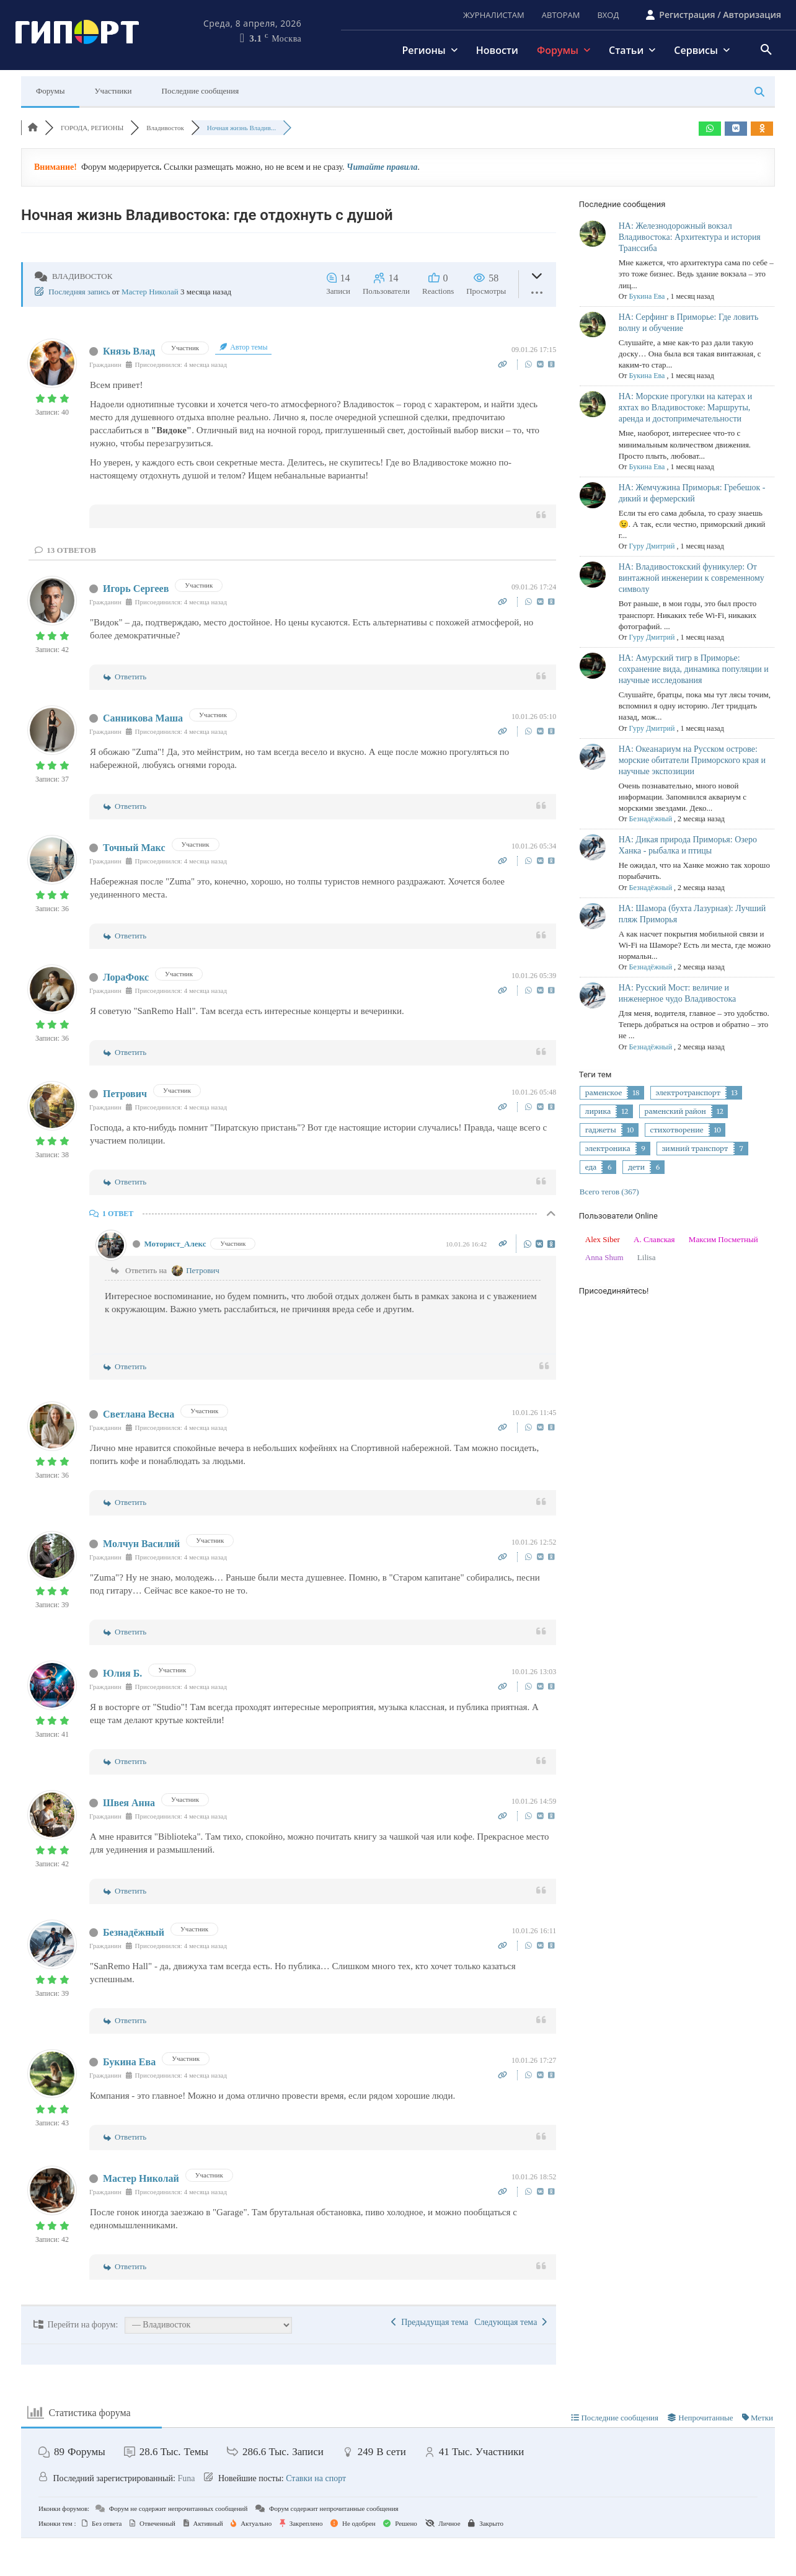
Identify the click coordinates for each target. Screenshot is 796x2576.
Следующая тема (510, 2322)
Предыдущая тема (429, 2322)
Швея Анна (129, 1802)
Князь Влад (129, 351)
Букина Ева (129, 2062)
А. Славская (654, 1239)
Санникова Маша (143, 718)
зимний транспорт (695, 1148)
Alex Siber (602, 1239)
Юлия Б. (122, 1673)
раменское (603, 1092)
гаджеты (600, 1130)
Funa (186, 2478)
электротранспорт (688, 1092)
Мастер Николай (150, 291)
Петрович (125, 1093)
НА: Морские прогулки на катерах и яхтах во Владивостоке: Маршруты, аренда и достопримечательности (686, 407)
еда (590, 1167)
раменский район (675, 1111)
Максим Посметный (723, 1239)
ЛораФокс (126, 977)
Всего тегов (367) (609, 1191)
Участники (112, 90)
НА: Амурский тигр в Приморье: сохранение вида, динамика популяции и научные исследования (694, 669)
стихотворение (677, 1130)
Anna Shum (604, 1257)
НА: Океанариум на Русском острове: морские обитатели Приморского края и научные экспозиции (692, 760)
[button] (766, 50)
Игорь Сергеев (136, 588)
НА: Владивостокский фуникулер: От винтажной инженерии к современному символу (691, 578)
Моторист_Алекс (175, 1243)
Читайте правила (382, 167)
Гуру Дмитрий (652, 546)
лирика (598, 1111)
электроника (607, 1148)
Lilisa (646, 1257)
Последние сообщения (200, 90)
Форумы (50, 90)
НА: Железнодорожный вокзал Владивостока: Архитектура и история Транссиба (690, 237)
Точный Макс (134, 847)
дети (636, 1167)
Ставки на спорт (316, 2478)
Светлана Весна (138, 1414)
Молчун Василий (141, 1543)
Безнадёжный (133, 1932)
